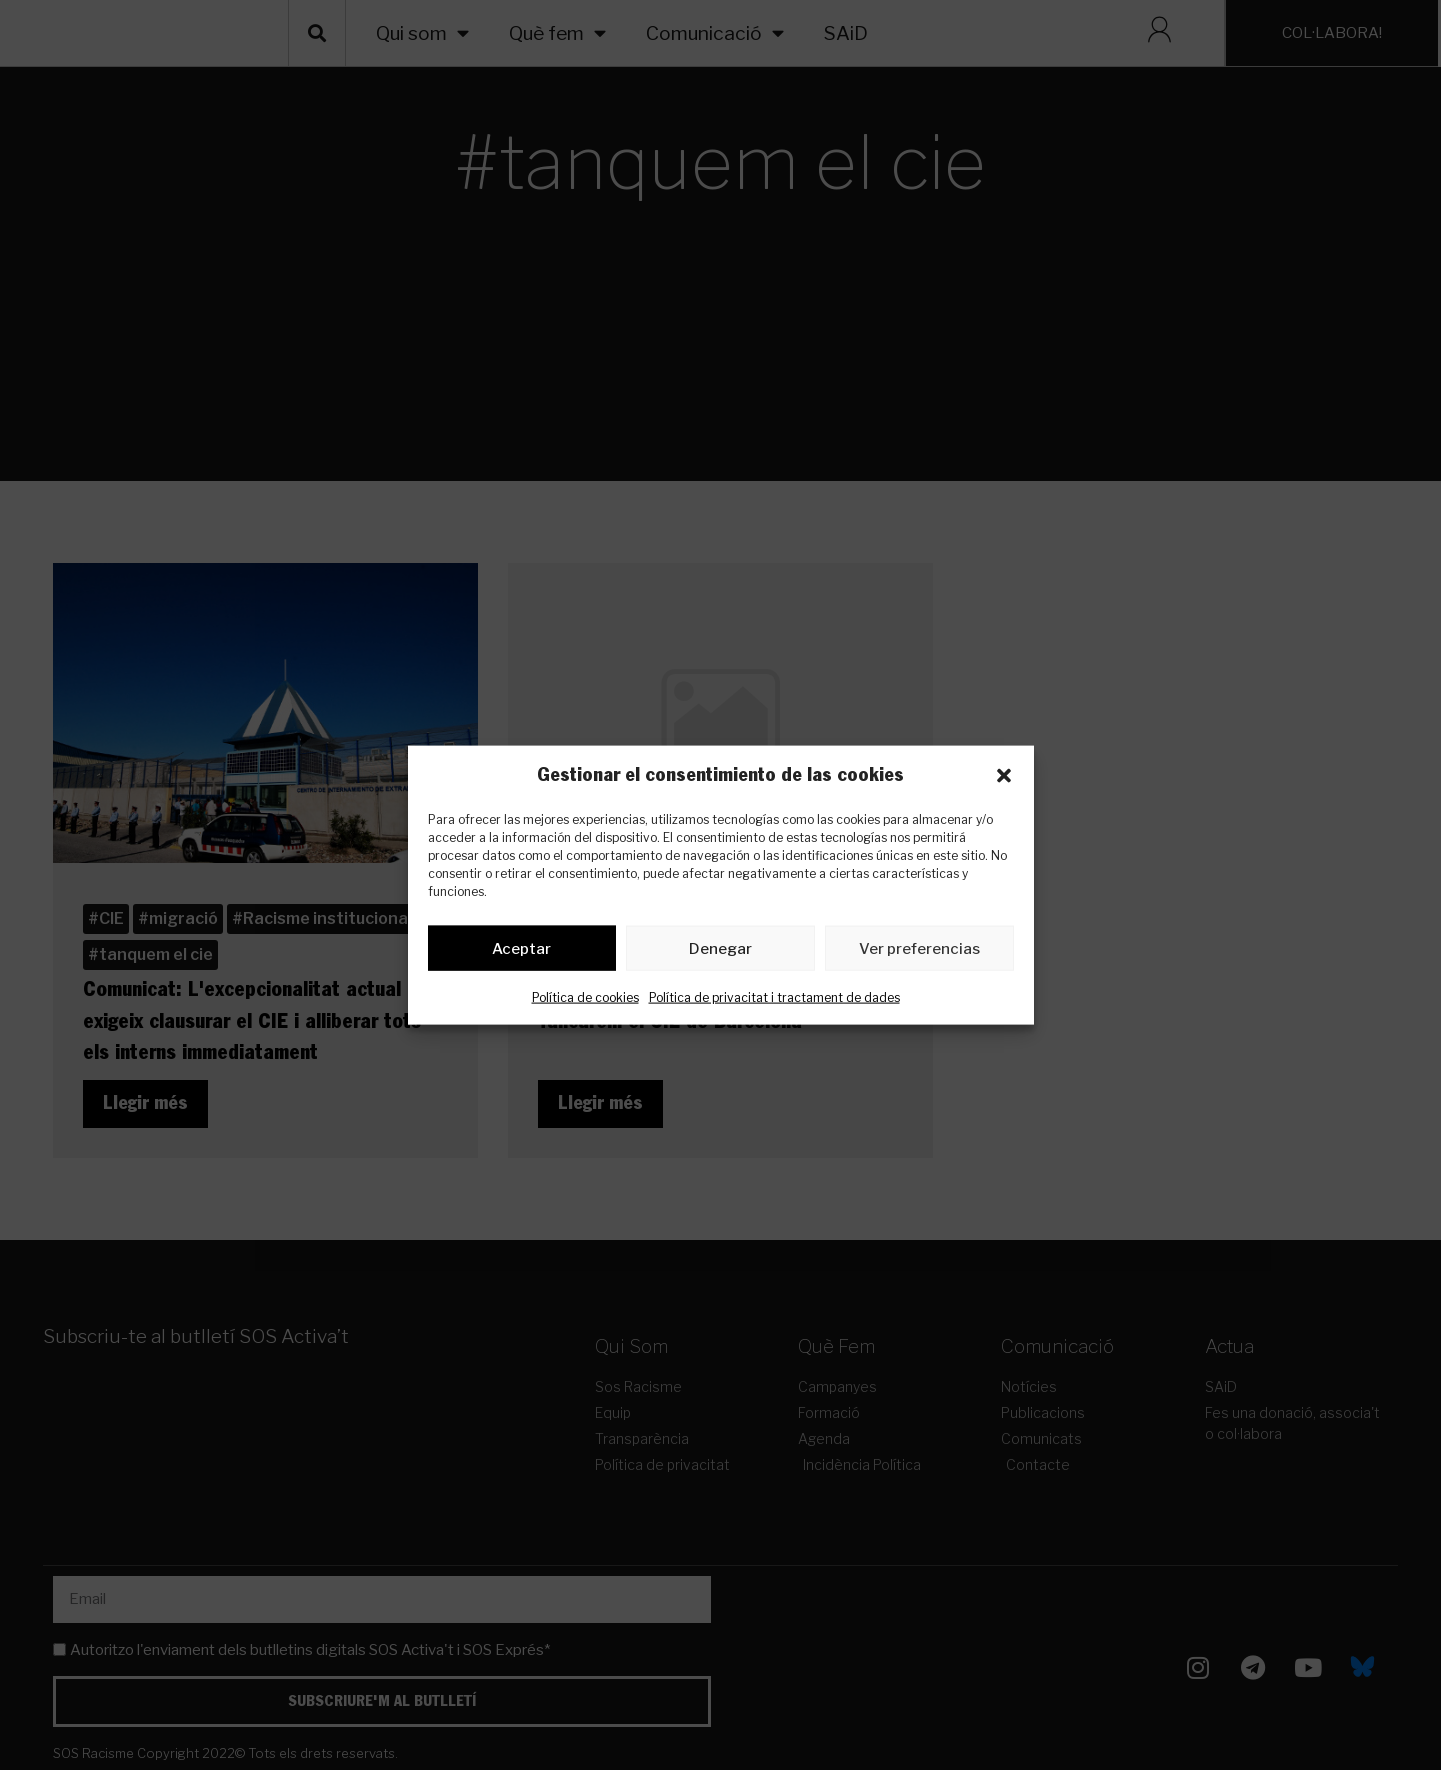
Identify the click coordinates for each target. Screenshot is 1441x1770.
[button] (1004, 776)
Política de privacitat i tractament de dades (774, 1001)
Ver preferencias (919, 952)
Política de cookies (585, 1001)
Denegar (720, 952)
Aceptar (521, 952)
